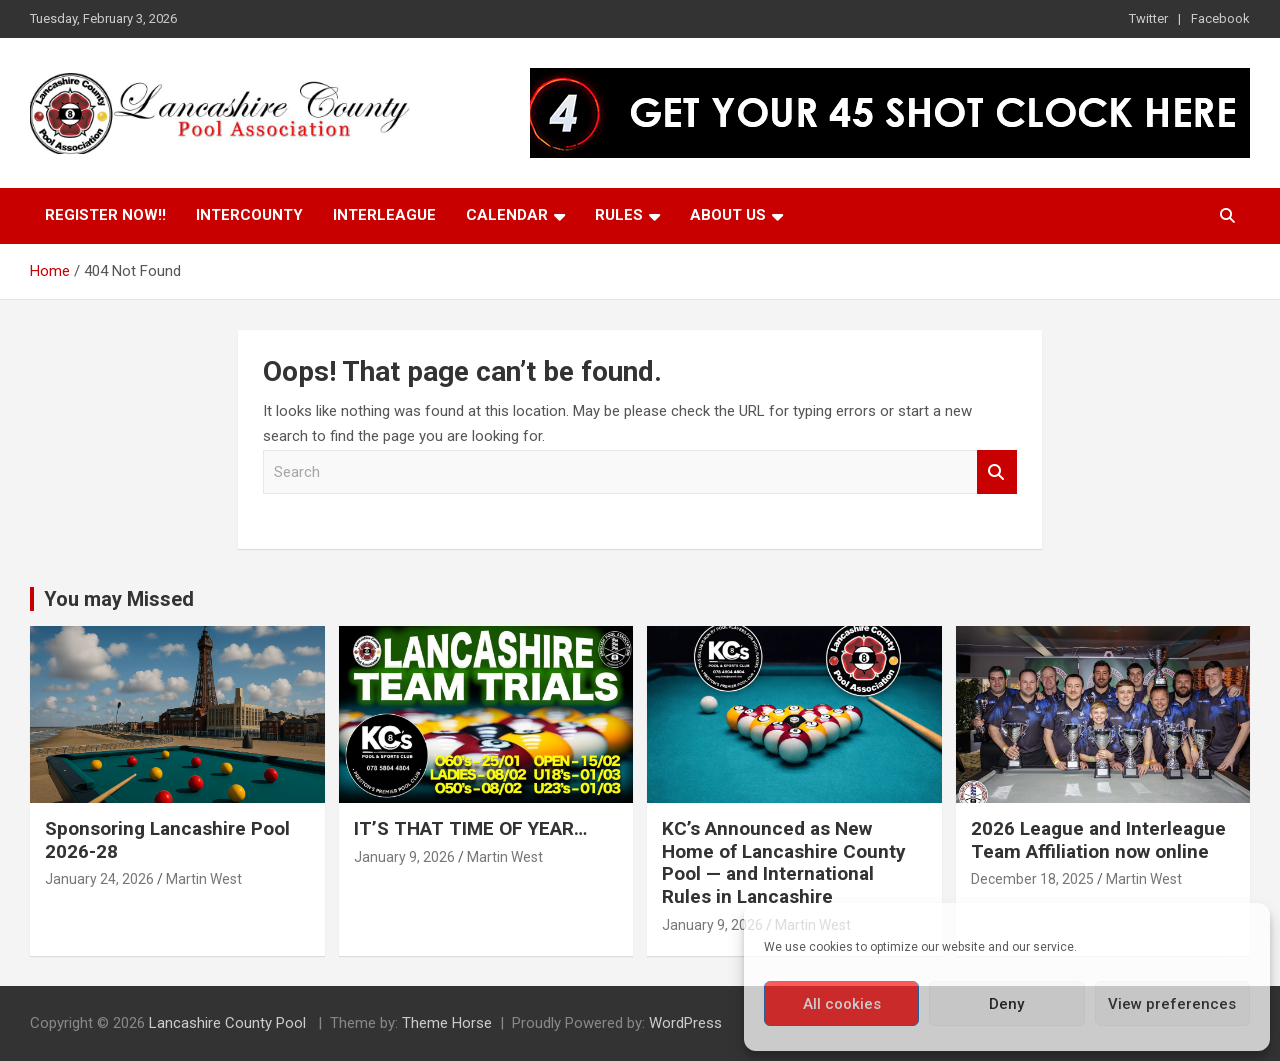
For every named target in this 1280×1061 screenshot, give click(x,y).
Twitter (1148, 18)
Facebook (1220, 18)
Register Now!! (105, 215)
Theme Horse (447, 1023)
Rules (619, 215)
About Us (728, 215)
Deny (1006, 1004)
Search (997, 472)
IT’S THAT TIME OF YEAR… (470, 828)
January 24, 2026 (99, 879)
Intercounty (249, 215)
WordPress (685, 1023)
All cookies (842, 1004)
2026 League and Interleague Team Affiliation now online (1098, 840)
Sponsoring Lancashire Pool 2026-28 (167, 840)
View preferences (1172, 1004)
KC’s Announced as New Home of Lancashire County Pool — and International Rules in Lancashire (784, 862)
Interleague (384, 215)
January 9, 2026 (404, 857)
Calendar (507, 215)
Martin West (204, 879)
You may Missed (119, 599)
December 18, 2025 (1032, 879)
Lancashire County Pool (229, 1023)
